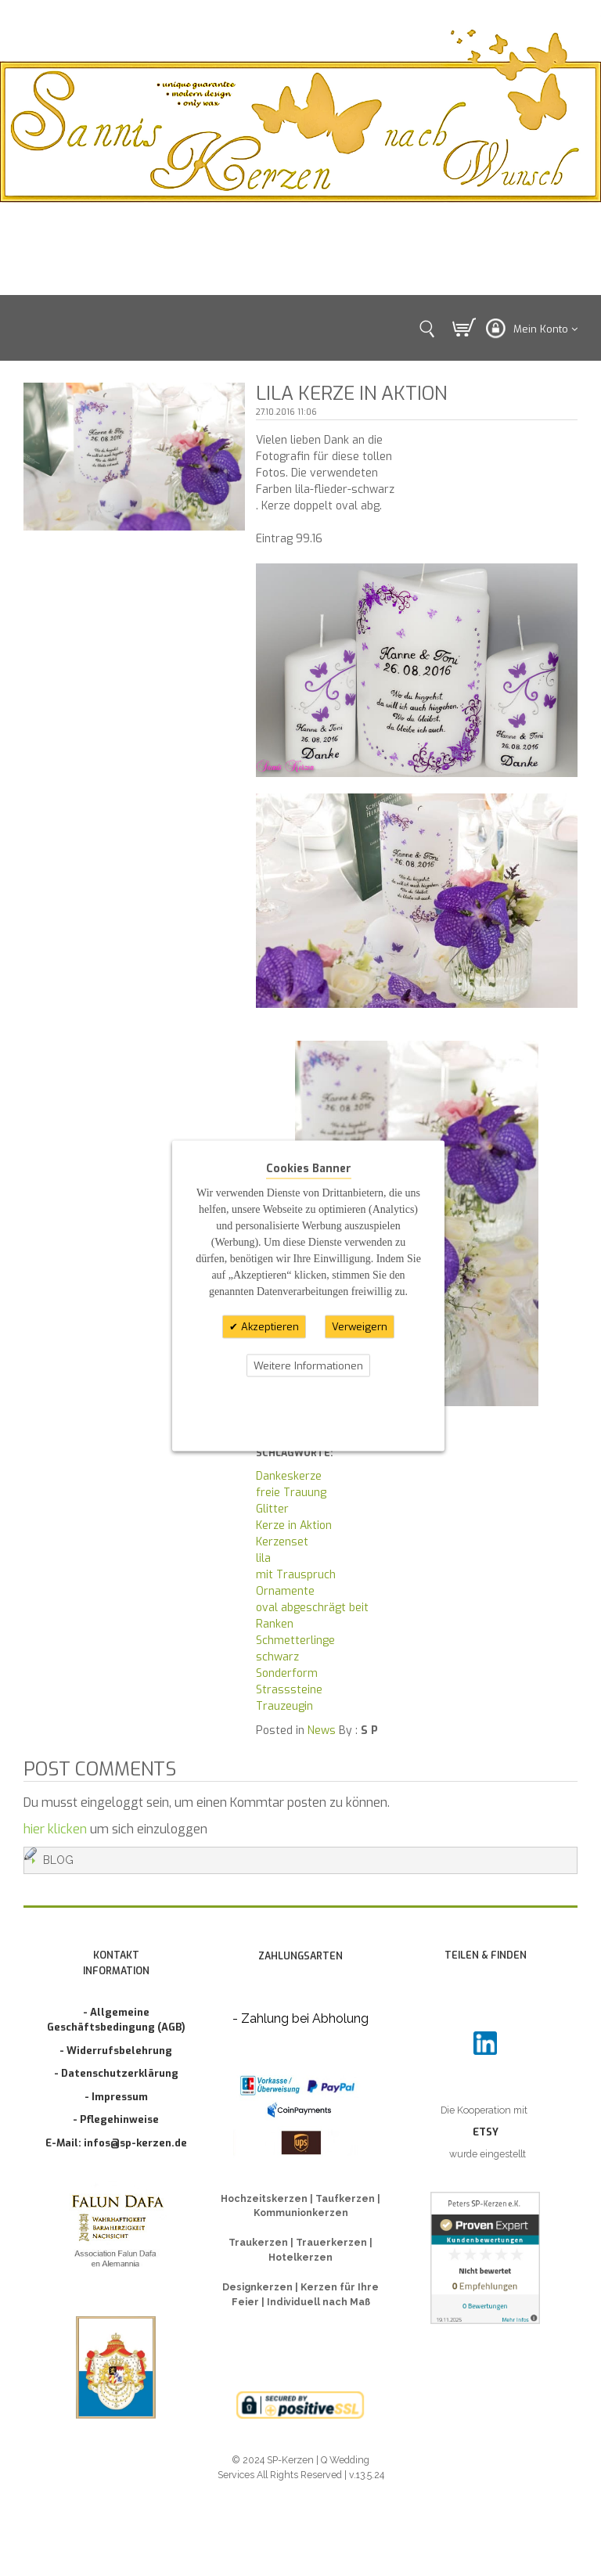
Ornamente (285, 1591)
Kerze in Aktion (294, 1525)
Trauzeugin (284, 1706)
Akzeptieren (268, 1326)
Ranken (274, 1624)
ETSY (485, 2132)
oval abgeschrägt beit (312, 1607)
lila (263, 1558)
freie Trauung (291, 1492)
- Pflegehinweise (116, 2119)
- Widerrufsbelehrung (115, 2050)
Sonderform (287, 1673)
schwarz (277, 1657)
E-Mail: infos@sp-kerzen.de (116, 2143)
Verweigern (359, 1326)
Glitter (272, 1509)
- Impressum (116, 2096)
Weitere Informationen (308, 1365)
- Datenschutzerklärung (116, 2073)
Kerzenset (282, 1541)
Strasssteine (289, 1689)
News (322, 1730)
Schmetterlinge (295, 1640)
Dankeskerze (289, 1476)
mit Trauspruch (296, 1574)
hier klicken (55, 1829)
